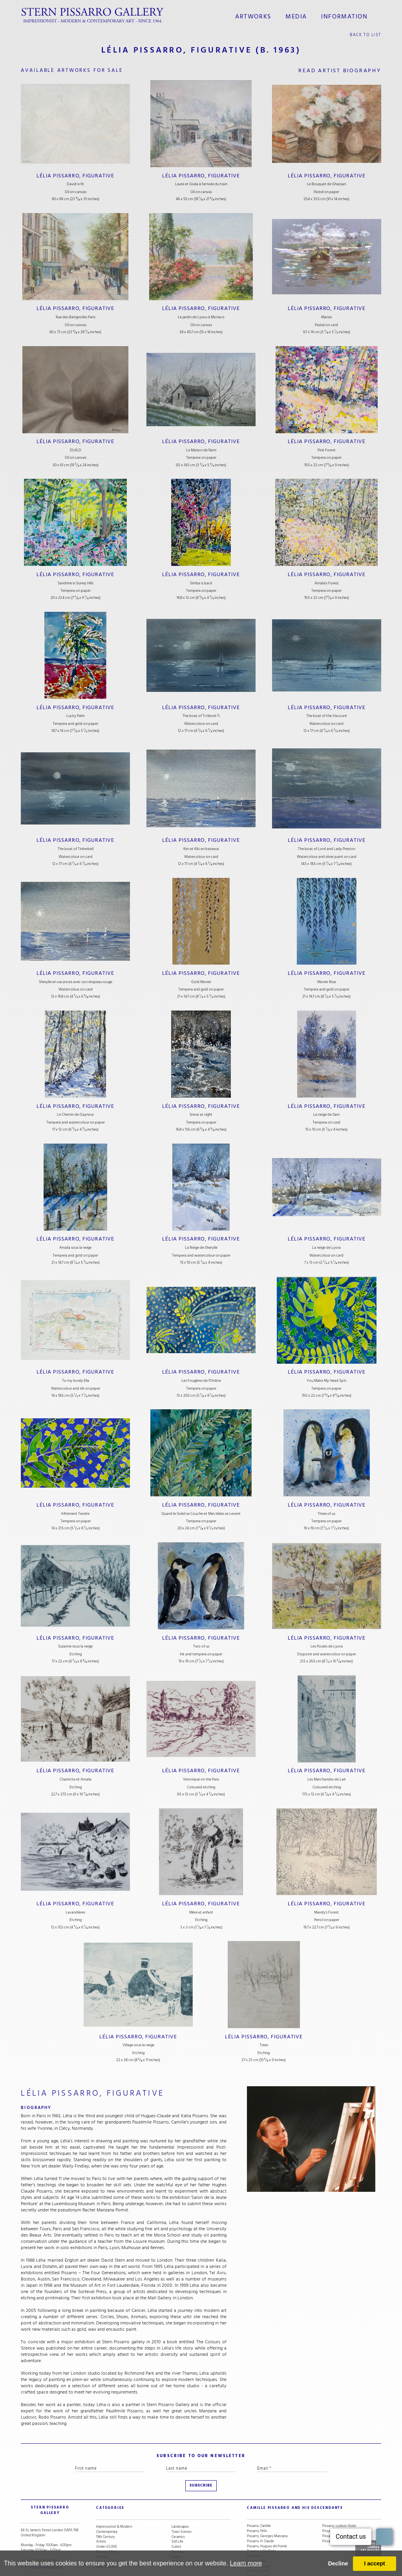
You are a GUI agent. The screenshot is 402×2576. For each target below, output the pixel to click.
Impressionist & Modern (114, 2501)
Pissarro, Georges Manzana (267, 2511)
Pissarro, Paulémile (336, 2511)
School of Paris (107, 2526)
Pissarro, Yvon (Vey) (337, 2516)
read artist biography (339, 68)
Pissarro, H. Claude (260, 2516)
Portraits (178, 2526)
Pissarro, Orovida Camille (340, 2506)
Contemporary (106, 2506)
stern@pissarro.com (44, 2536)
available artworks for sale (75, 68)
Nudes (176, 2531)
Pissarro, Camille (259, 2501)
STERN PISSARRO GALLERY (44, 2487)
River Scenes (105, 2541)
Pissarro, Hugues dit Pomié (267, 2521)
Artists (101, 2516)
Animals (177, 2536)
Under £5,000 (106, 2521)
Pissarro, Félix (257, 2506)
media (297, 15)
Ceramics (178, 2511)
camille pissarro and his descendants (285, 2487)
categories (107, 2487)
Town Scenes (182, 2506)
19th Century (105, 2511)
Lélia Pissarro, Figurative (76, 172)
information (341, 15)
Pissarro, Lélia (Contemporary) (258, 2539)
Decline (338, 2563)
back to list (366, 32)
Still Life (177, 2516)
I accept (374, 2563)
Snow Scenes (106, 2536)
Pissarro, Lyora (257, 2546)
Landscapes (180, 2501)
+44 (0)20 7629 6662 (42, 2531)
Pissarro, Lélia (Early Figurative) (261, 2529)
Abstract (102, 2531)
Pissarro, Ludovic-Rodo (339, 2501)
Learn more (246, 2563)
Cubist (176, 2521)
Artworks (258, 15)
